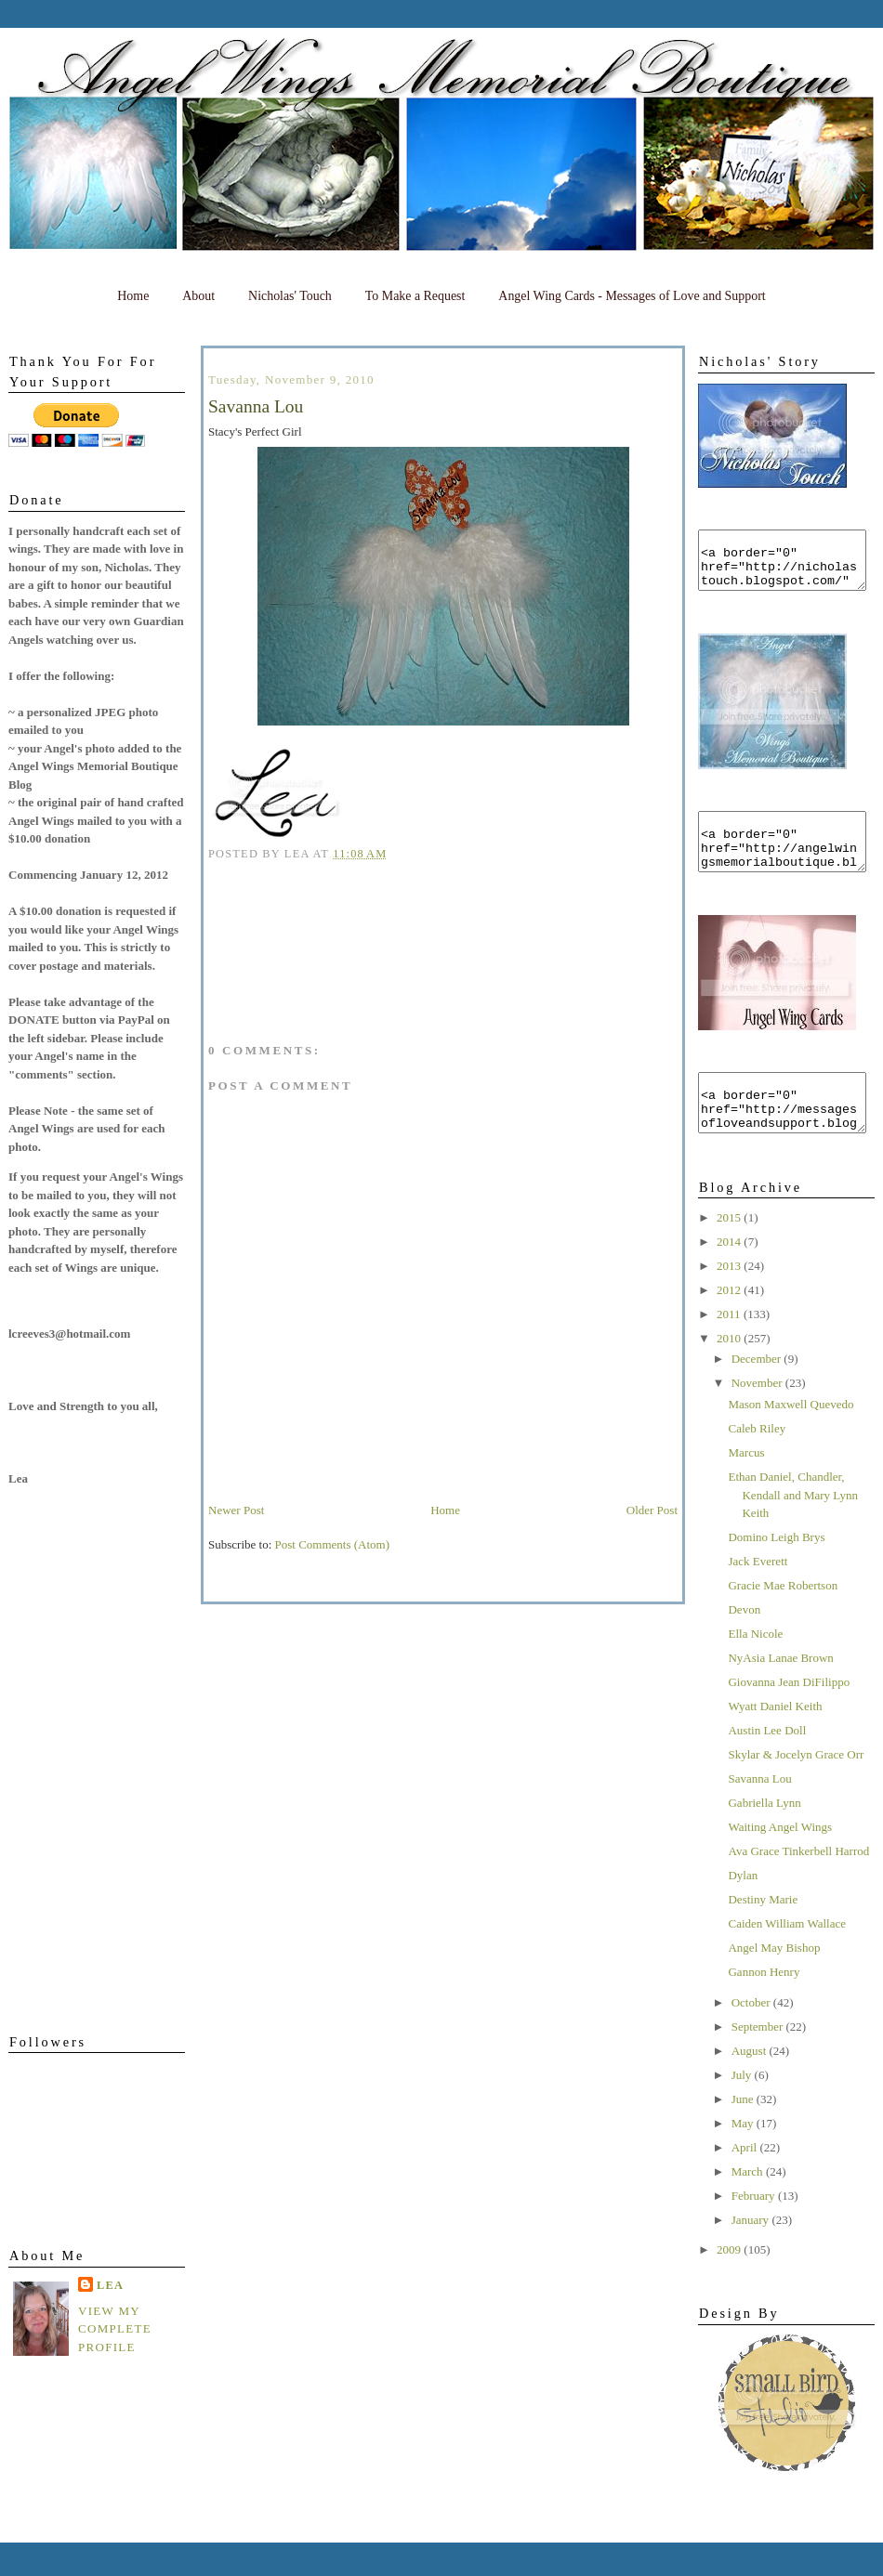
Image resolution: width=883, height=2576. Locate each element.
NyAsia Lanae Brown (780, 1691)
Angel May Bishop (774, 1981)
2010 (730, 1372)
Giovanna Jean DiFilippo (789, 1715)
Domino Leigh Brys (776, 1570)
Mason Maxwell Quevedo (790, 1438)
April (745, 2181)
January (751, 2253)
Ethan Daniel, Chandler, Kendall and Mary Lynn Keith (793, 1528)
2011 (730, 1347)
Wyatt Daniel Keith (775, 1739)
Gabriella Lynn (764, 1836)
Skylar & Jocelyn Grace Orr (795, 1788)
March (748, 2205)
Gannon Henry (763, 2005)
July (743, 2108)
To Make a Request (415, 296)
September (758, 2060)
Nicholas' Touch (290, 296)
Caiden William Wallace (786, 1957)
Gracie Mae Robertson (782, 1619)
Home (133, 296)
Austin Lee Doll (767, 1764)
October (752, 2036)
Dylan (743, 1909)
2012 (730, 1323)
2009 (730, 2283)
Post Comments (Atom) (332, 1544)
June (744, 2132)
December (757, 1392)
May (744, 2157)
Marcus (746, 1486)
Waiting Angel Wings (780, 1860)
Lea (110, 2285)
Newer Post (236, 1510)
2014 (730, 1275)
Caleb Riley (756, 1462)
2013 (730, 1299)
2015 (730, 1251)
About (198, 296)
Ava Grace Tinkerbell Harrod (798, 1884)
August (750, 2084)
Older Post (652, 1510)
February (754, 2229)
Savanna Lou (759, 1812)
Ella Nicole (755, 1667)
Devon (744, 1643)
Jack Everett (757, 1595)
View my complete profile (115, 2329)
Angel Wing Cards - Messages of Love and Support (631, 296)
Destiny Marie (762, 1933)
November (758, 1416)
